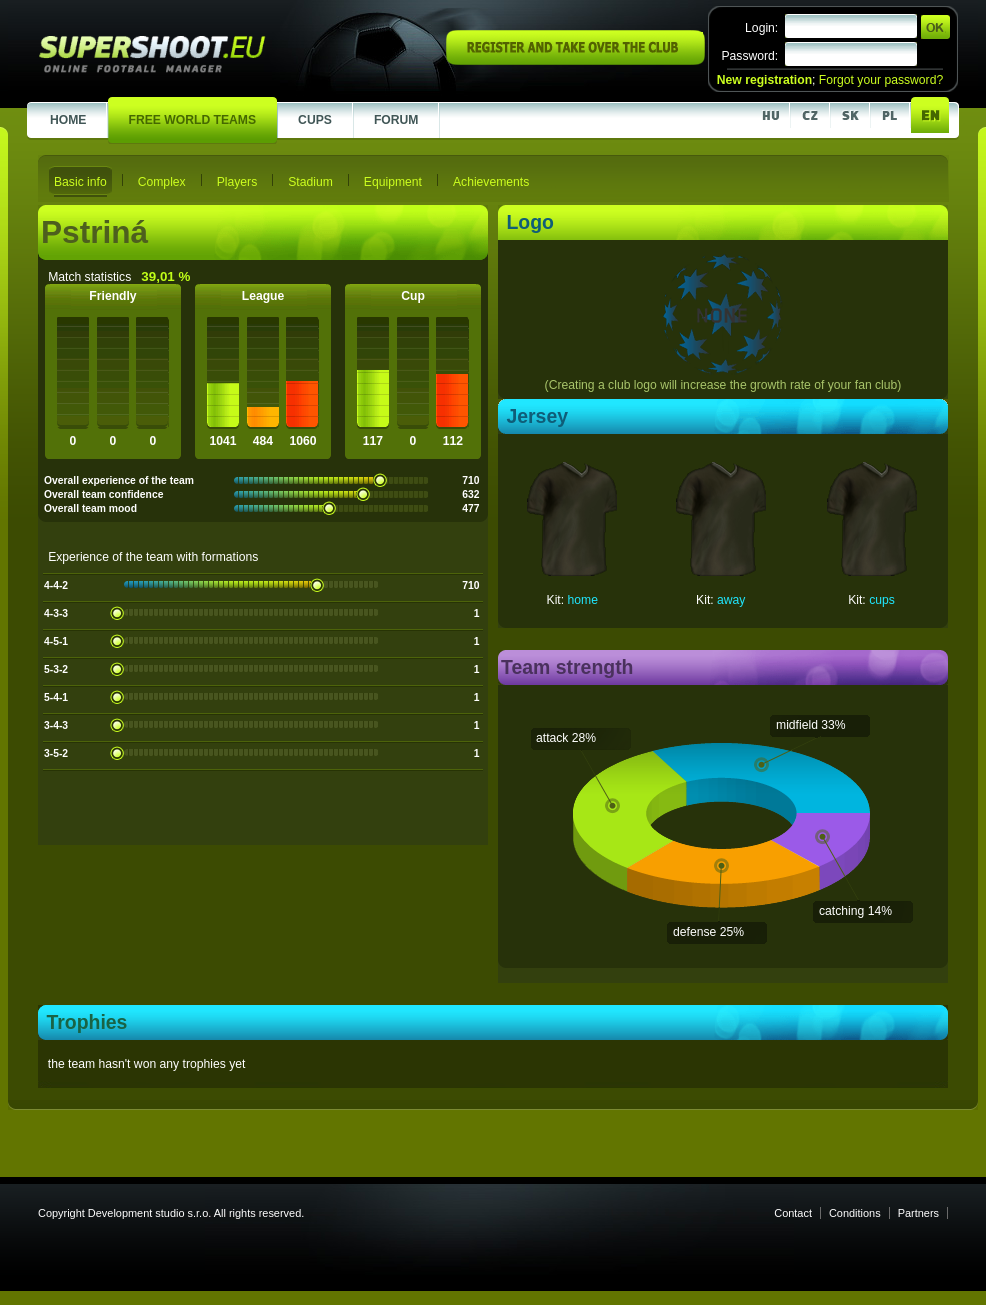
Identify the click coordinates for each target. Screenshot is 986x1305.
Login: (761, 28)
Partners (918, 1213)
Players (237, 182)
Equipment (393, 182)
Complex (162, 182)
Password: (749, 56)
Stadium (310, 182)
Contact (793, 1213)
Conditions (855, 1213)
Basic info (80, 182)
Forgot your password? (881, 80)
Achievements (491, 182)
